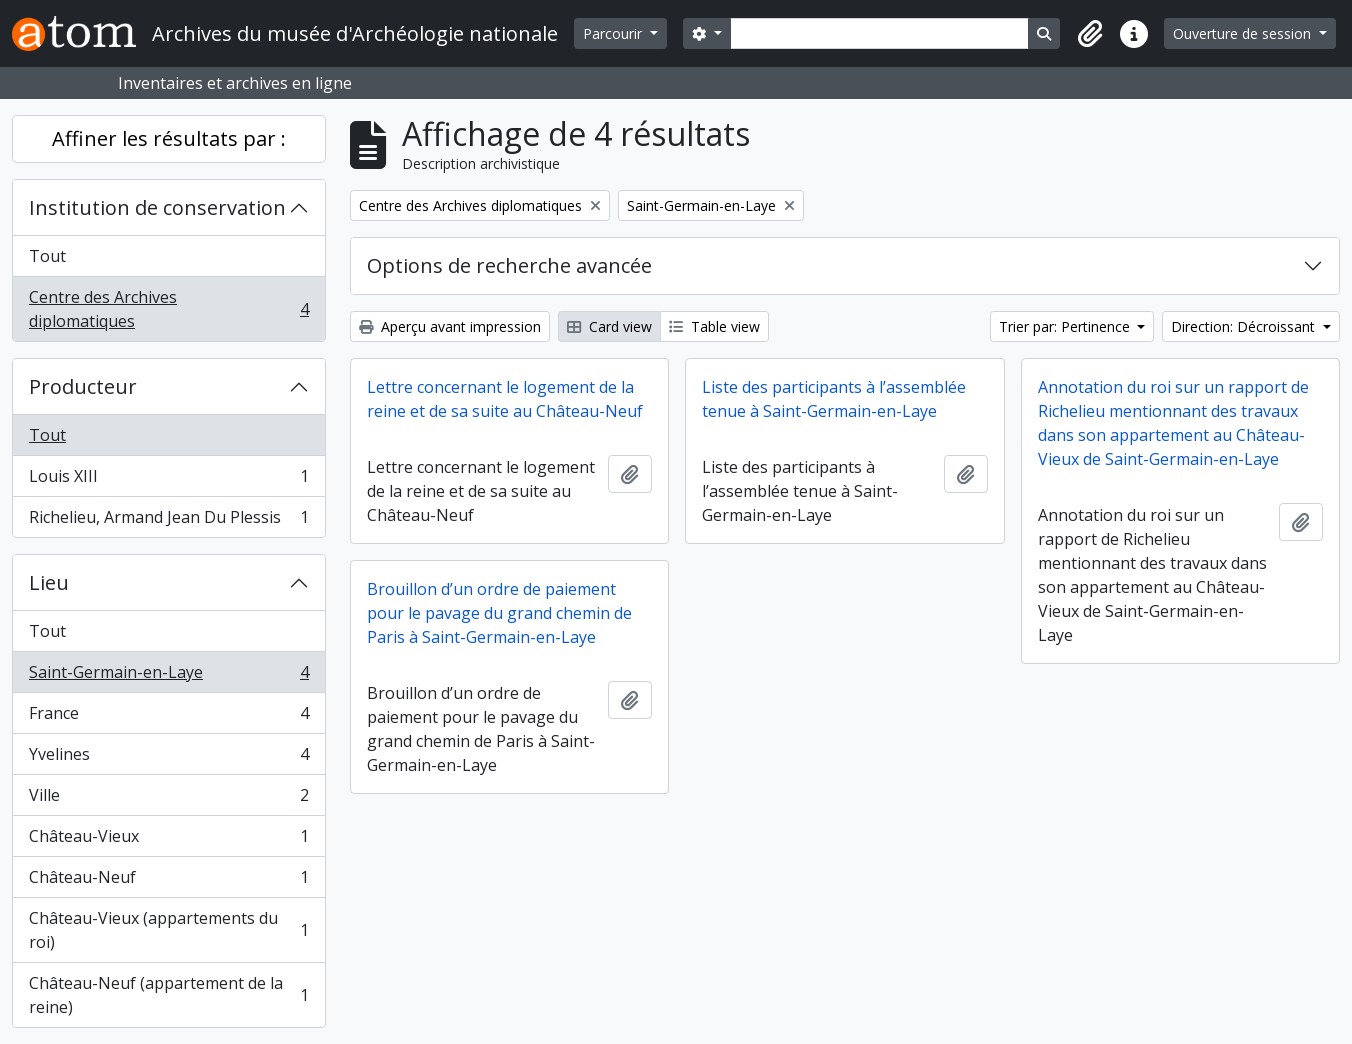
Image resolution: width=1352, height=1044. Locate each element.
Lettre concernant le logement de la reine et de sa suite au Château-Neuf (505, 399)
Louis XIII (168, 480)
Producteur (83, 386)
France (168, 717)
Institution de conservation (157, 207)
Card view (609, 326)
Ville (168, 799)
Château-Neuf (168, 881)
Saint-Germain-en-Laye (168, 676)
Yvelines (168, 758)
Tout (47, 256)
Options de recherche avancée (509, 265)
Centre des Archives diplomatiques (168, 309)
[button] (1090, 34)
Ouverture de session (1244, 33)
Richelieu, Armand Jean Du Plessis (168, 521)
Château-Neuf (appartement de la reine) (168, 995)
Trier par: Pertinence (1066, 326)
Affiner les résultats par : (169, 138)
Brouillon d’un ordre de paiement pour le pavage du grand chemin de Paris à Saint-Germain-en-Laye (499, 613)
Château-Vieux (168, 840)
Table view (714, 326)
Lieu (49, 582)
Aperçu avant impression (450, 326)
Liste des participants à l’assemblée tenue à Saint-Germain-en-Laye (834, 399)
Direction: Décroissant (1245, 326)
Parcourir (614, 33)
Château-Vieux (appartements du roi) (168, 930)
